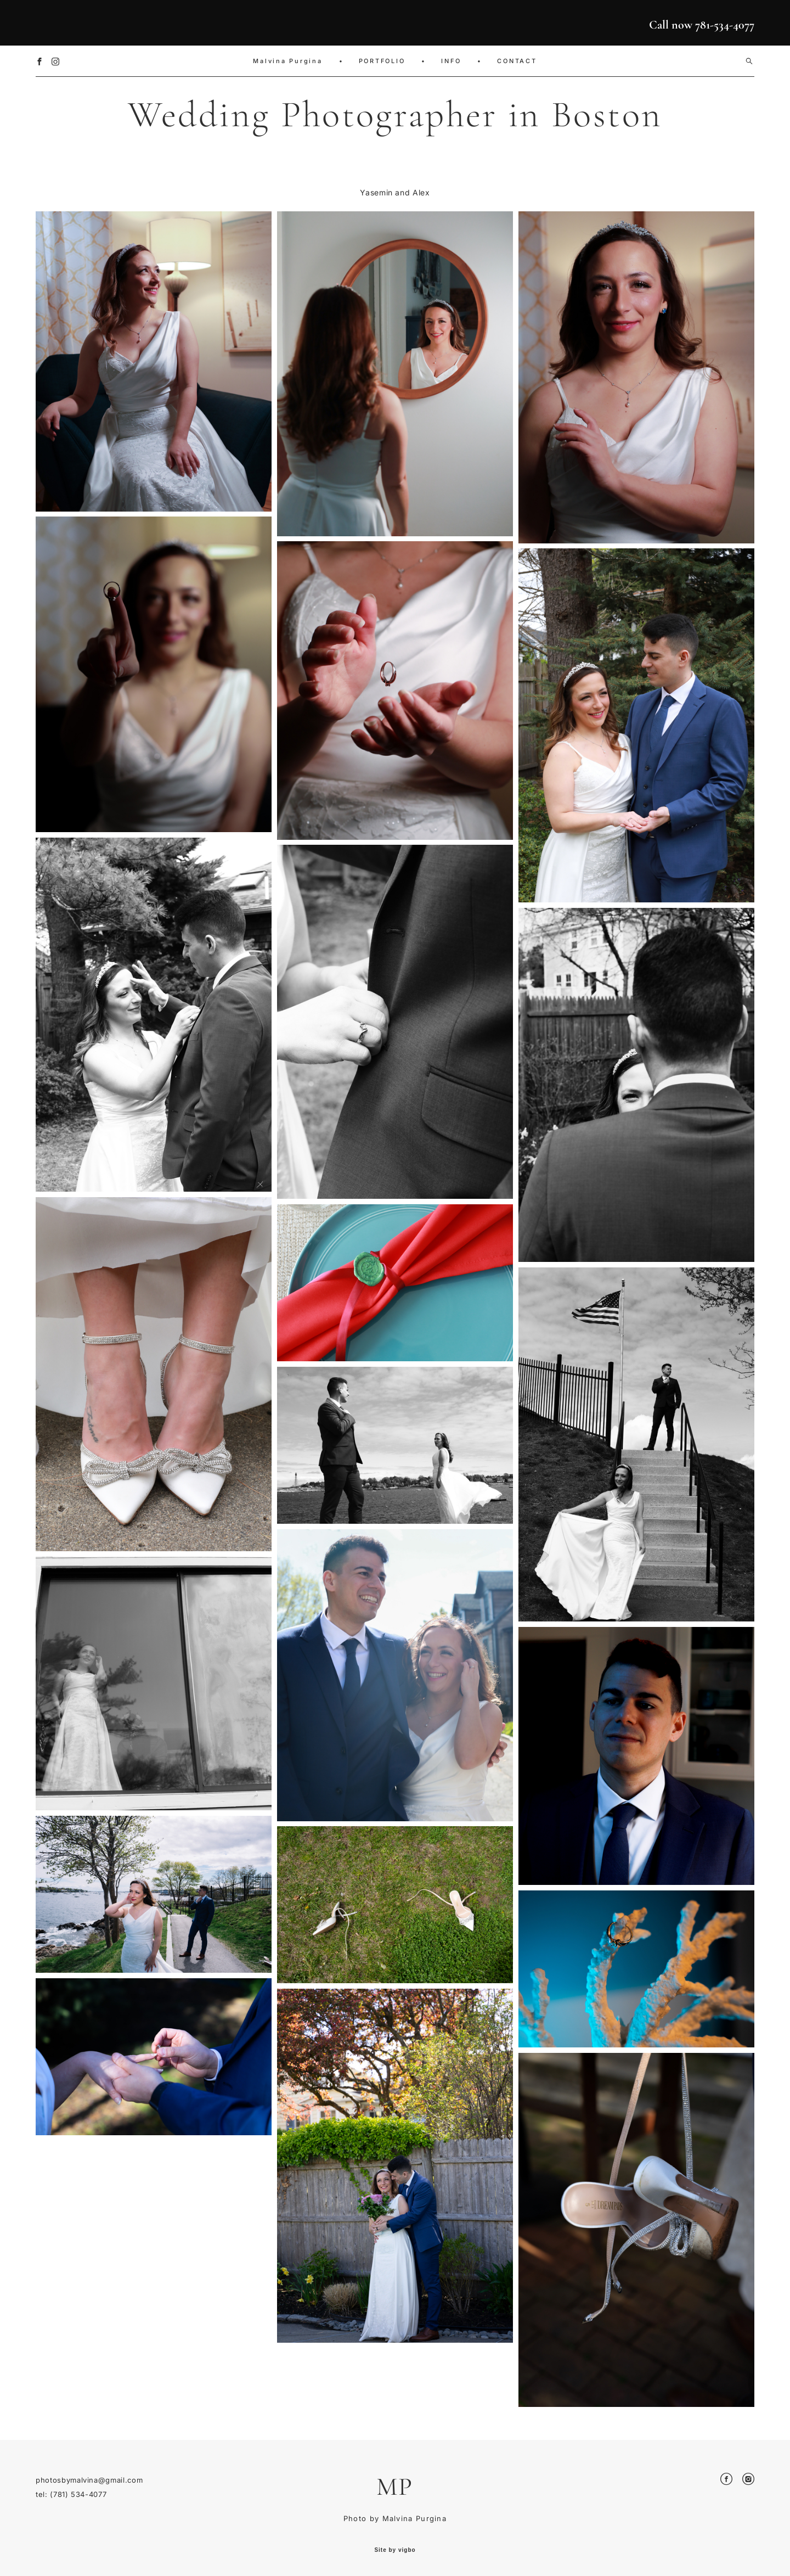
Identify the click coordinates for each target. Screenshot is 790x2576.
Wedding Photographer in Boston (395, 114)
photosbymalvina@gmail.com (89, 2480)
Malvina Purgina (287, 61)
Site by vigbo (394, 2550)
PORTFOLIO (382, 61)
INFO (451, 61)
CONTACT (517, 61)
